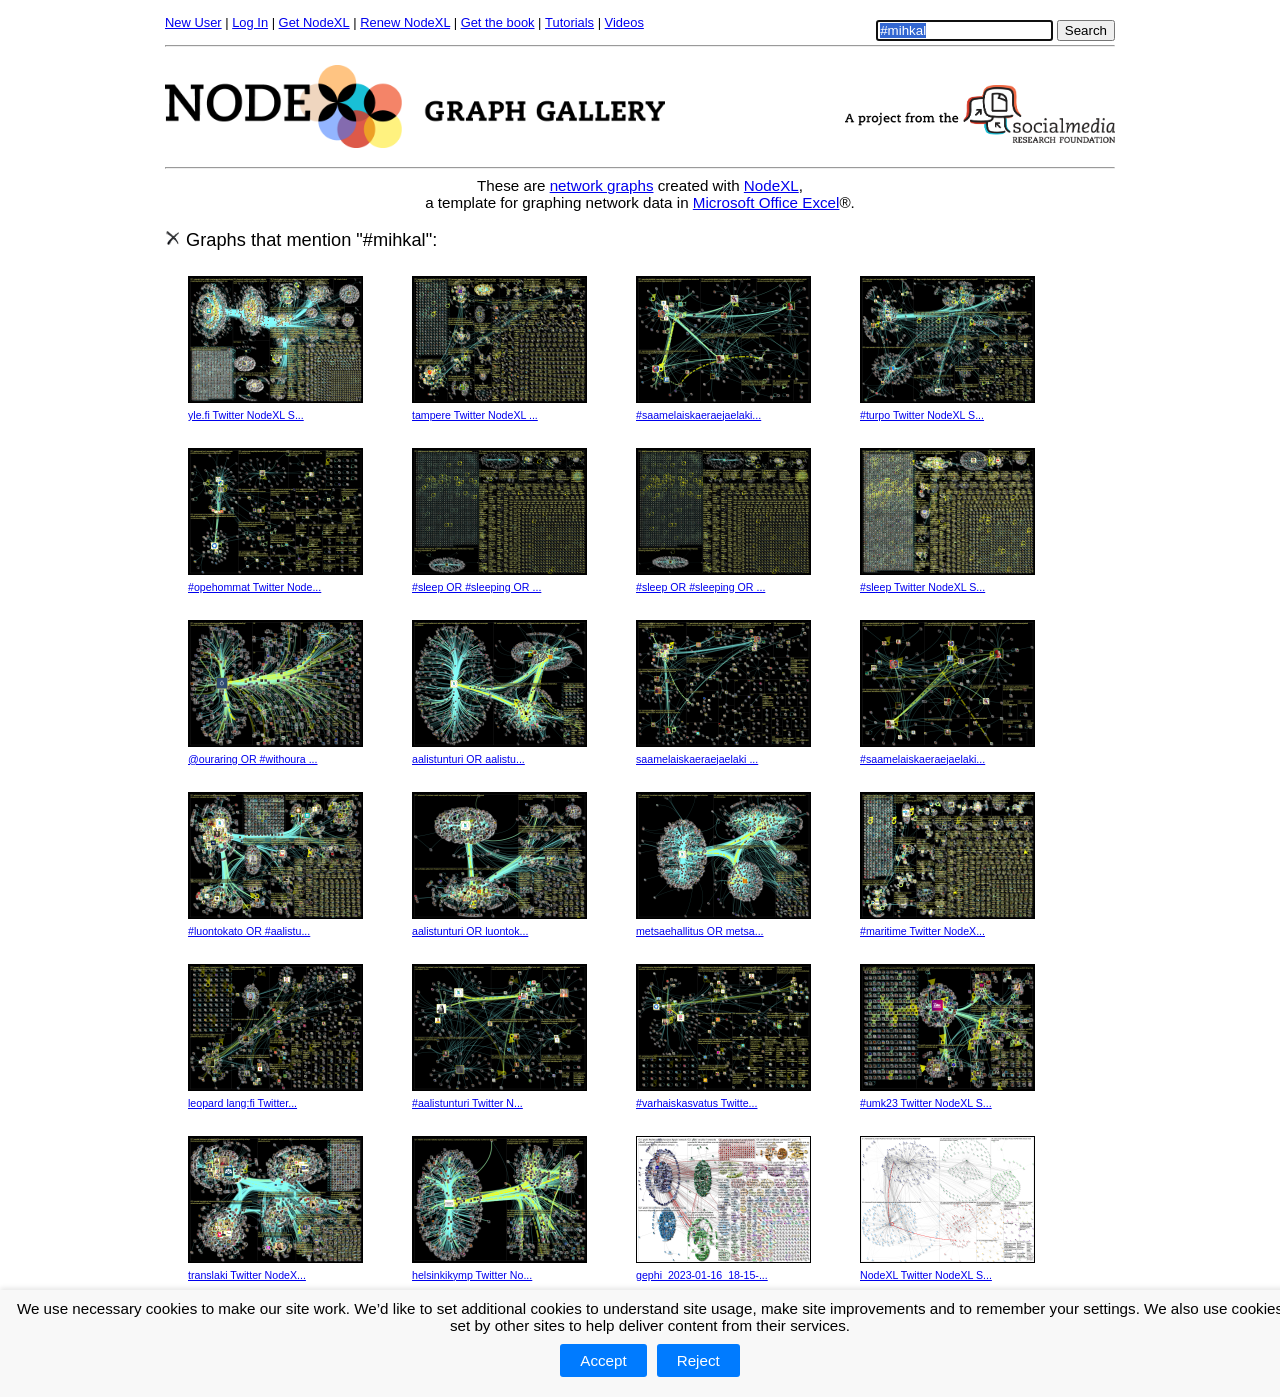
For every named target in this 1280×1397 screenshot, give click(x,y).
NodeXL (771, 185)
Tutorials (569, 22)
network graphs (602, 185)
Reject (698, 1360)
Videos (624, 22)
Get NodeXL (314, 22)
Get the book (498, 22)
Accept (603, 1360)
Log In (250, 22)
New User (193, 22)
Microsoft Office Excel (766, 202)
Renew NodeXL (405, 22)
